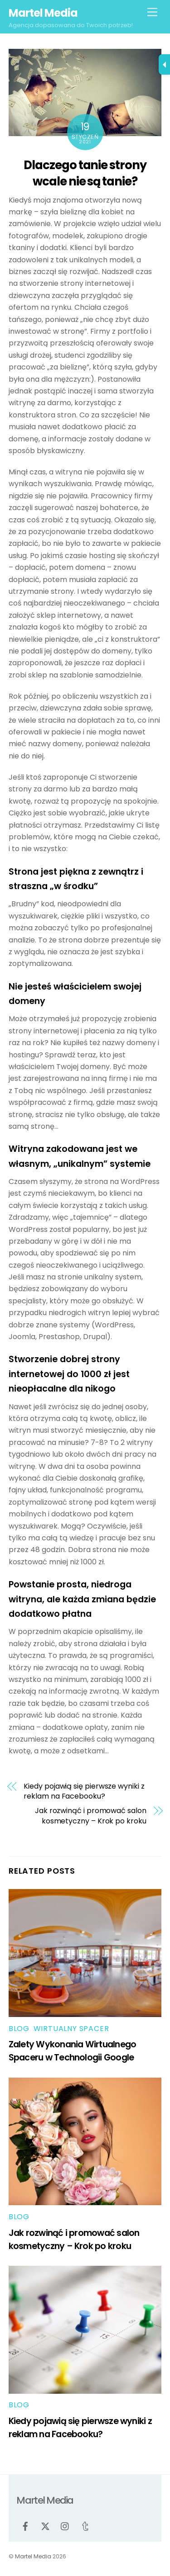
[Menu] (152, 12)
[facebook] (25, 2525)
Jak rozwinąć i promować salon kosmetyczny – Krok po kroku (90, 1816)
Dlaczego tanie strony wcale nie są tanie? (85, 173)
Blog (19, 2028)
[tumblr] (85, 2525)
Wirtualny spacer (71, 2028)
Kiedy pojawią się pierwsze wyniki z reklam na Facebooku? (84, 1791)
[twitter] (45, 2525)
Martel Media (33, 2556)
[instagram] (65, 2525)
